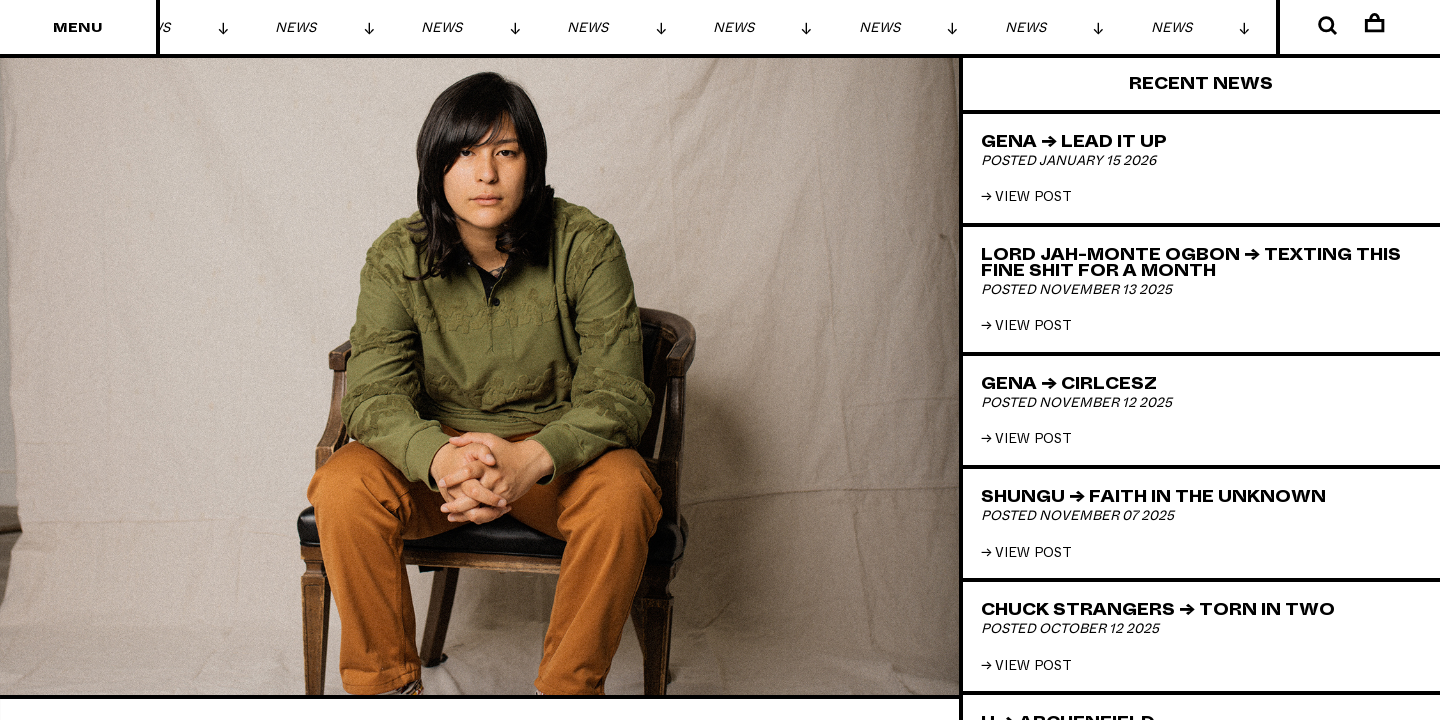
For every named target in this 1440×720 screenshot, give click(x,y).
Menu (78, 28)
